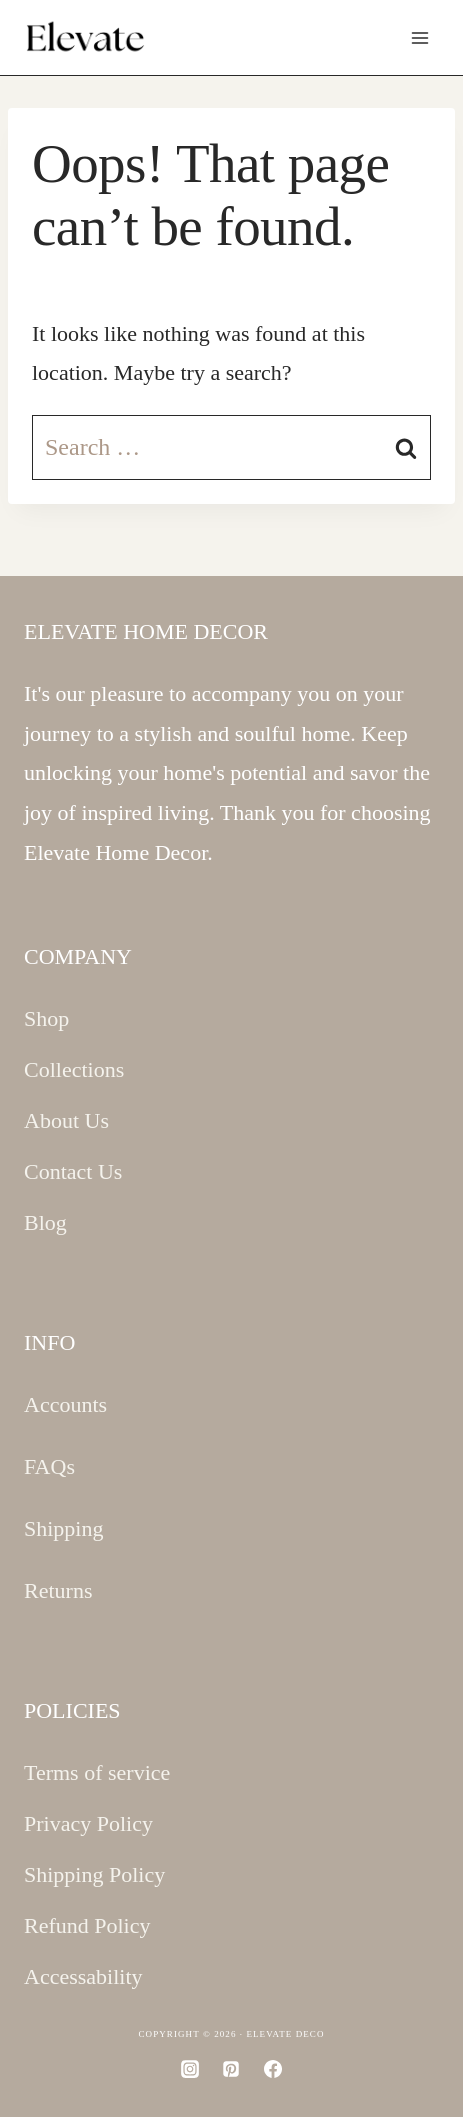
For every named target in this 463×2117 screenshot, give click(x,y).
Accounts (65, 1404)
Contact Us (73, 1171)
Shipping (63, 1528)
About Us (66, 1120)
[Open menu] (419, 37)
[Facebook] (273, 2069)
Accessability (83, 1976)
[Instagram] (190, 2069)
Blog (45, 1222)
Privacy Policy (88, 1823)
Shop (46, 1018)
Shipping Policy (94, 1874)
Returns (58, 1590)
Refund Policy (87, 1925)
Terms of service (97, 1772)
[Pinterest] (231, 2069)
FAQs (49, 1466)
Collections (74, 1069)
